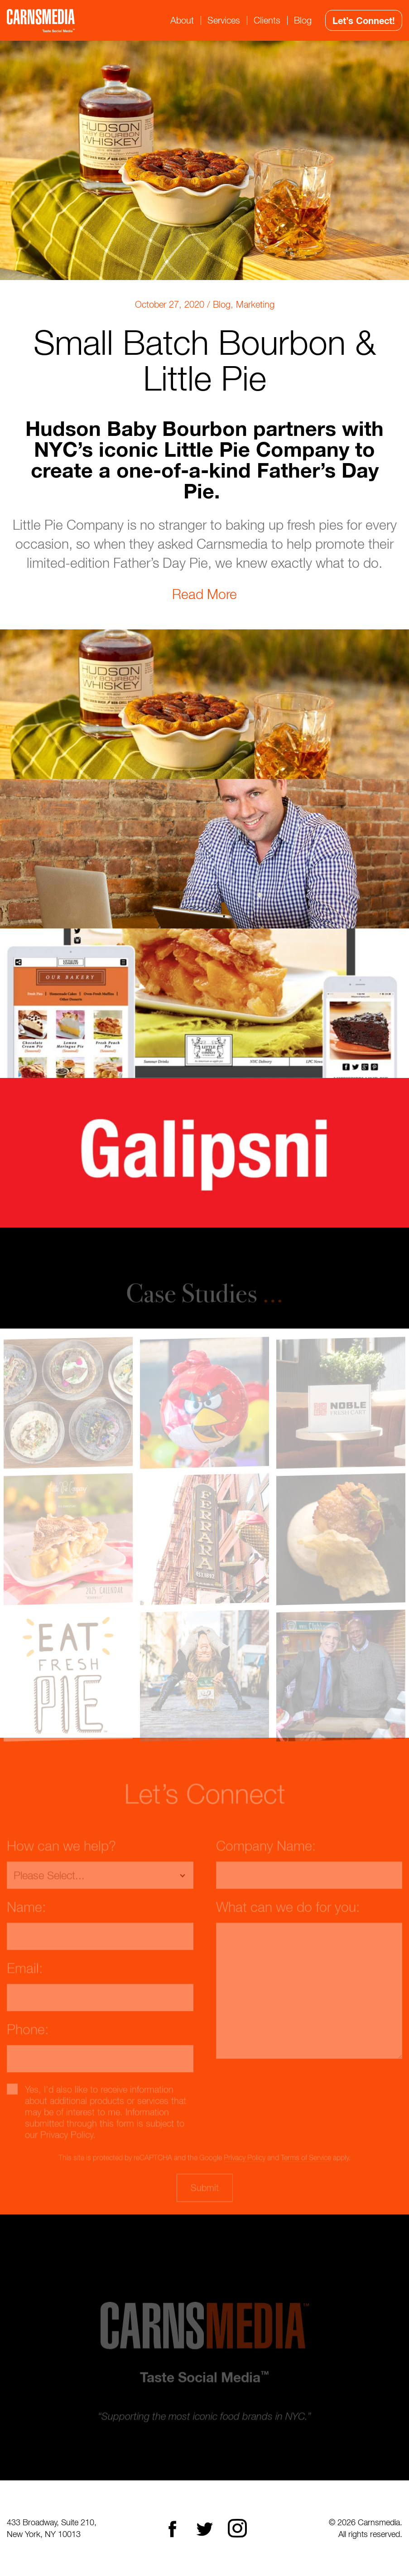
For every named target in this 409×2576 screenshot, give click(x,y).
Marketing (255, 304)
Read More (204, 594)
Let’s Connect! (363, 20)
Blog (303, 20)
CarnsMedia (41, 20)
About (182, 20)
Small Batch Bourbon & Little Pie (205, 360)
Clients (267, 20)
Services (223, 20)
